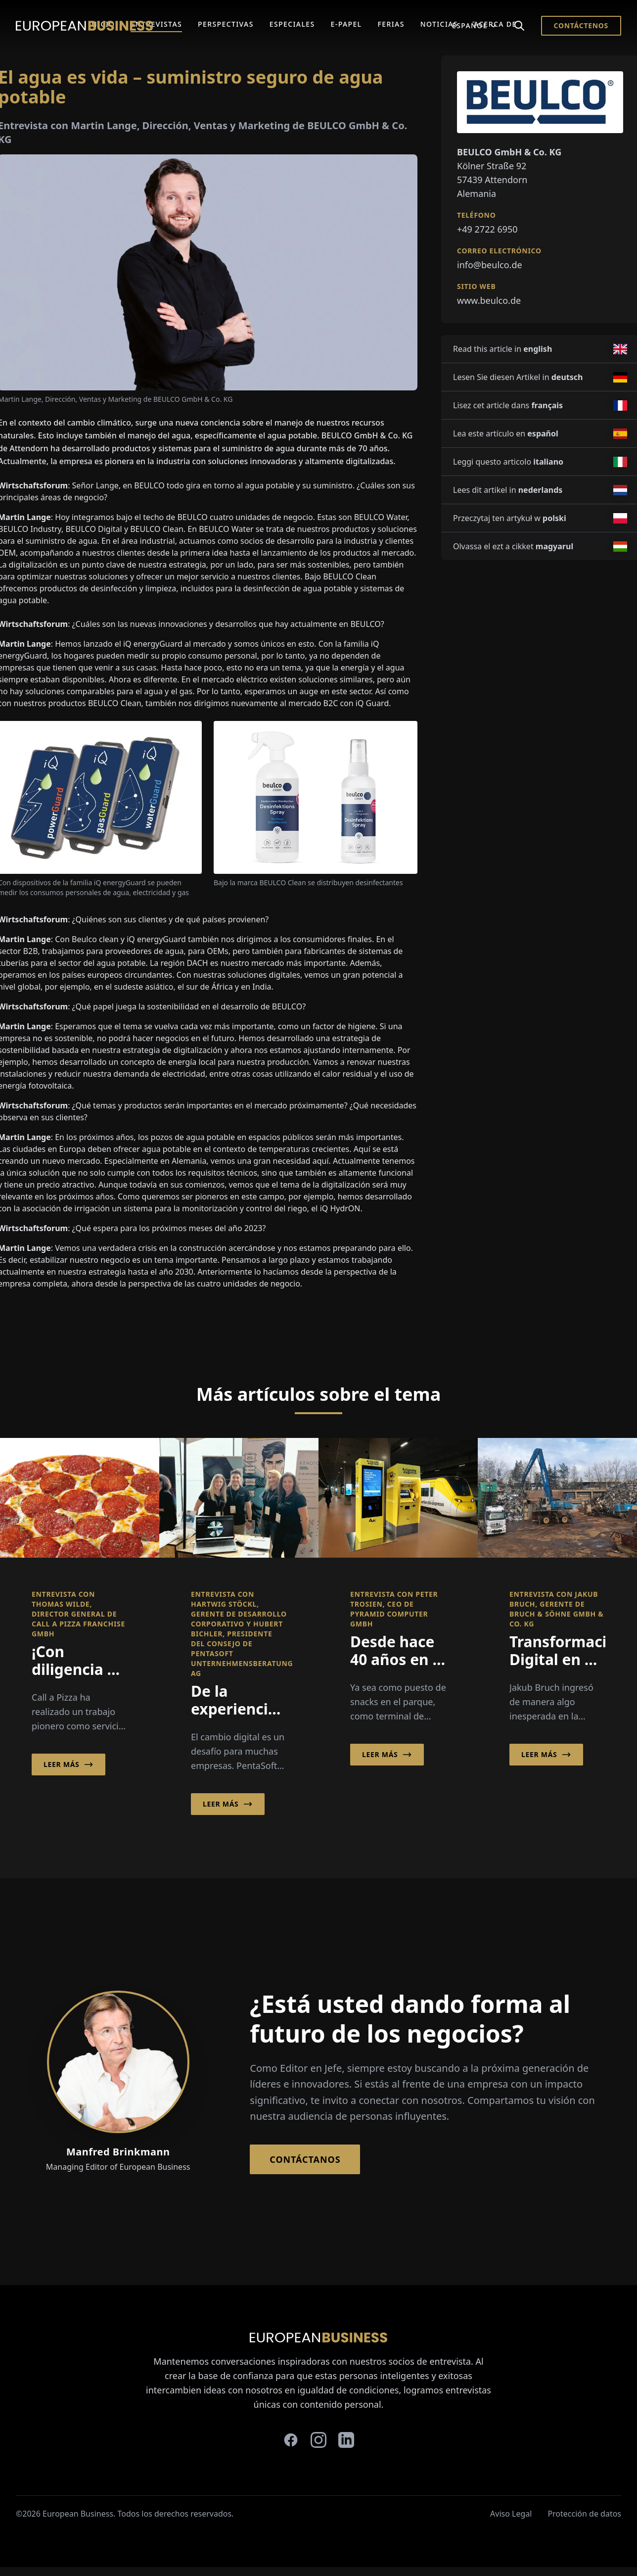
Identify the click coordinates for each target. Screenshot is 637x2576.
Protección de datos (584, 2513)
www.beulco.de (489, 300)
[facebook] (291, 2440)
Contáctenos (581, 25)
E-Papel (346, 24)
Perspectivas (226, 24)
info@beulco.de (489, 265)
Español (475, 25)
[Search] (519, 26)
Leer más (68, 1764)
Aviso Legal (511, 2513)
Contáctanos (305, 2159)
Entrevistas (156, 24)
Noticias (439, 24)
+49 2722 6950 (487, 229)
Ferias (391, 24)
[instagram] (318, 2440)
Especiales (292, 24)
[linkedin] (346, 2440)
